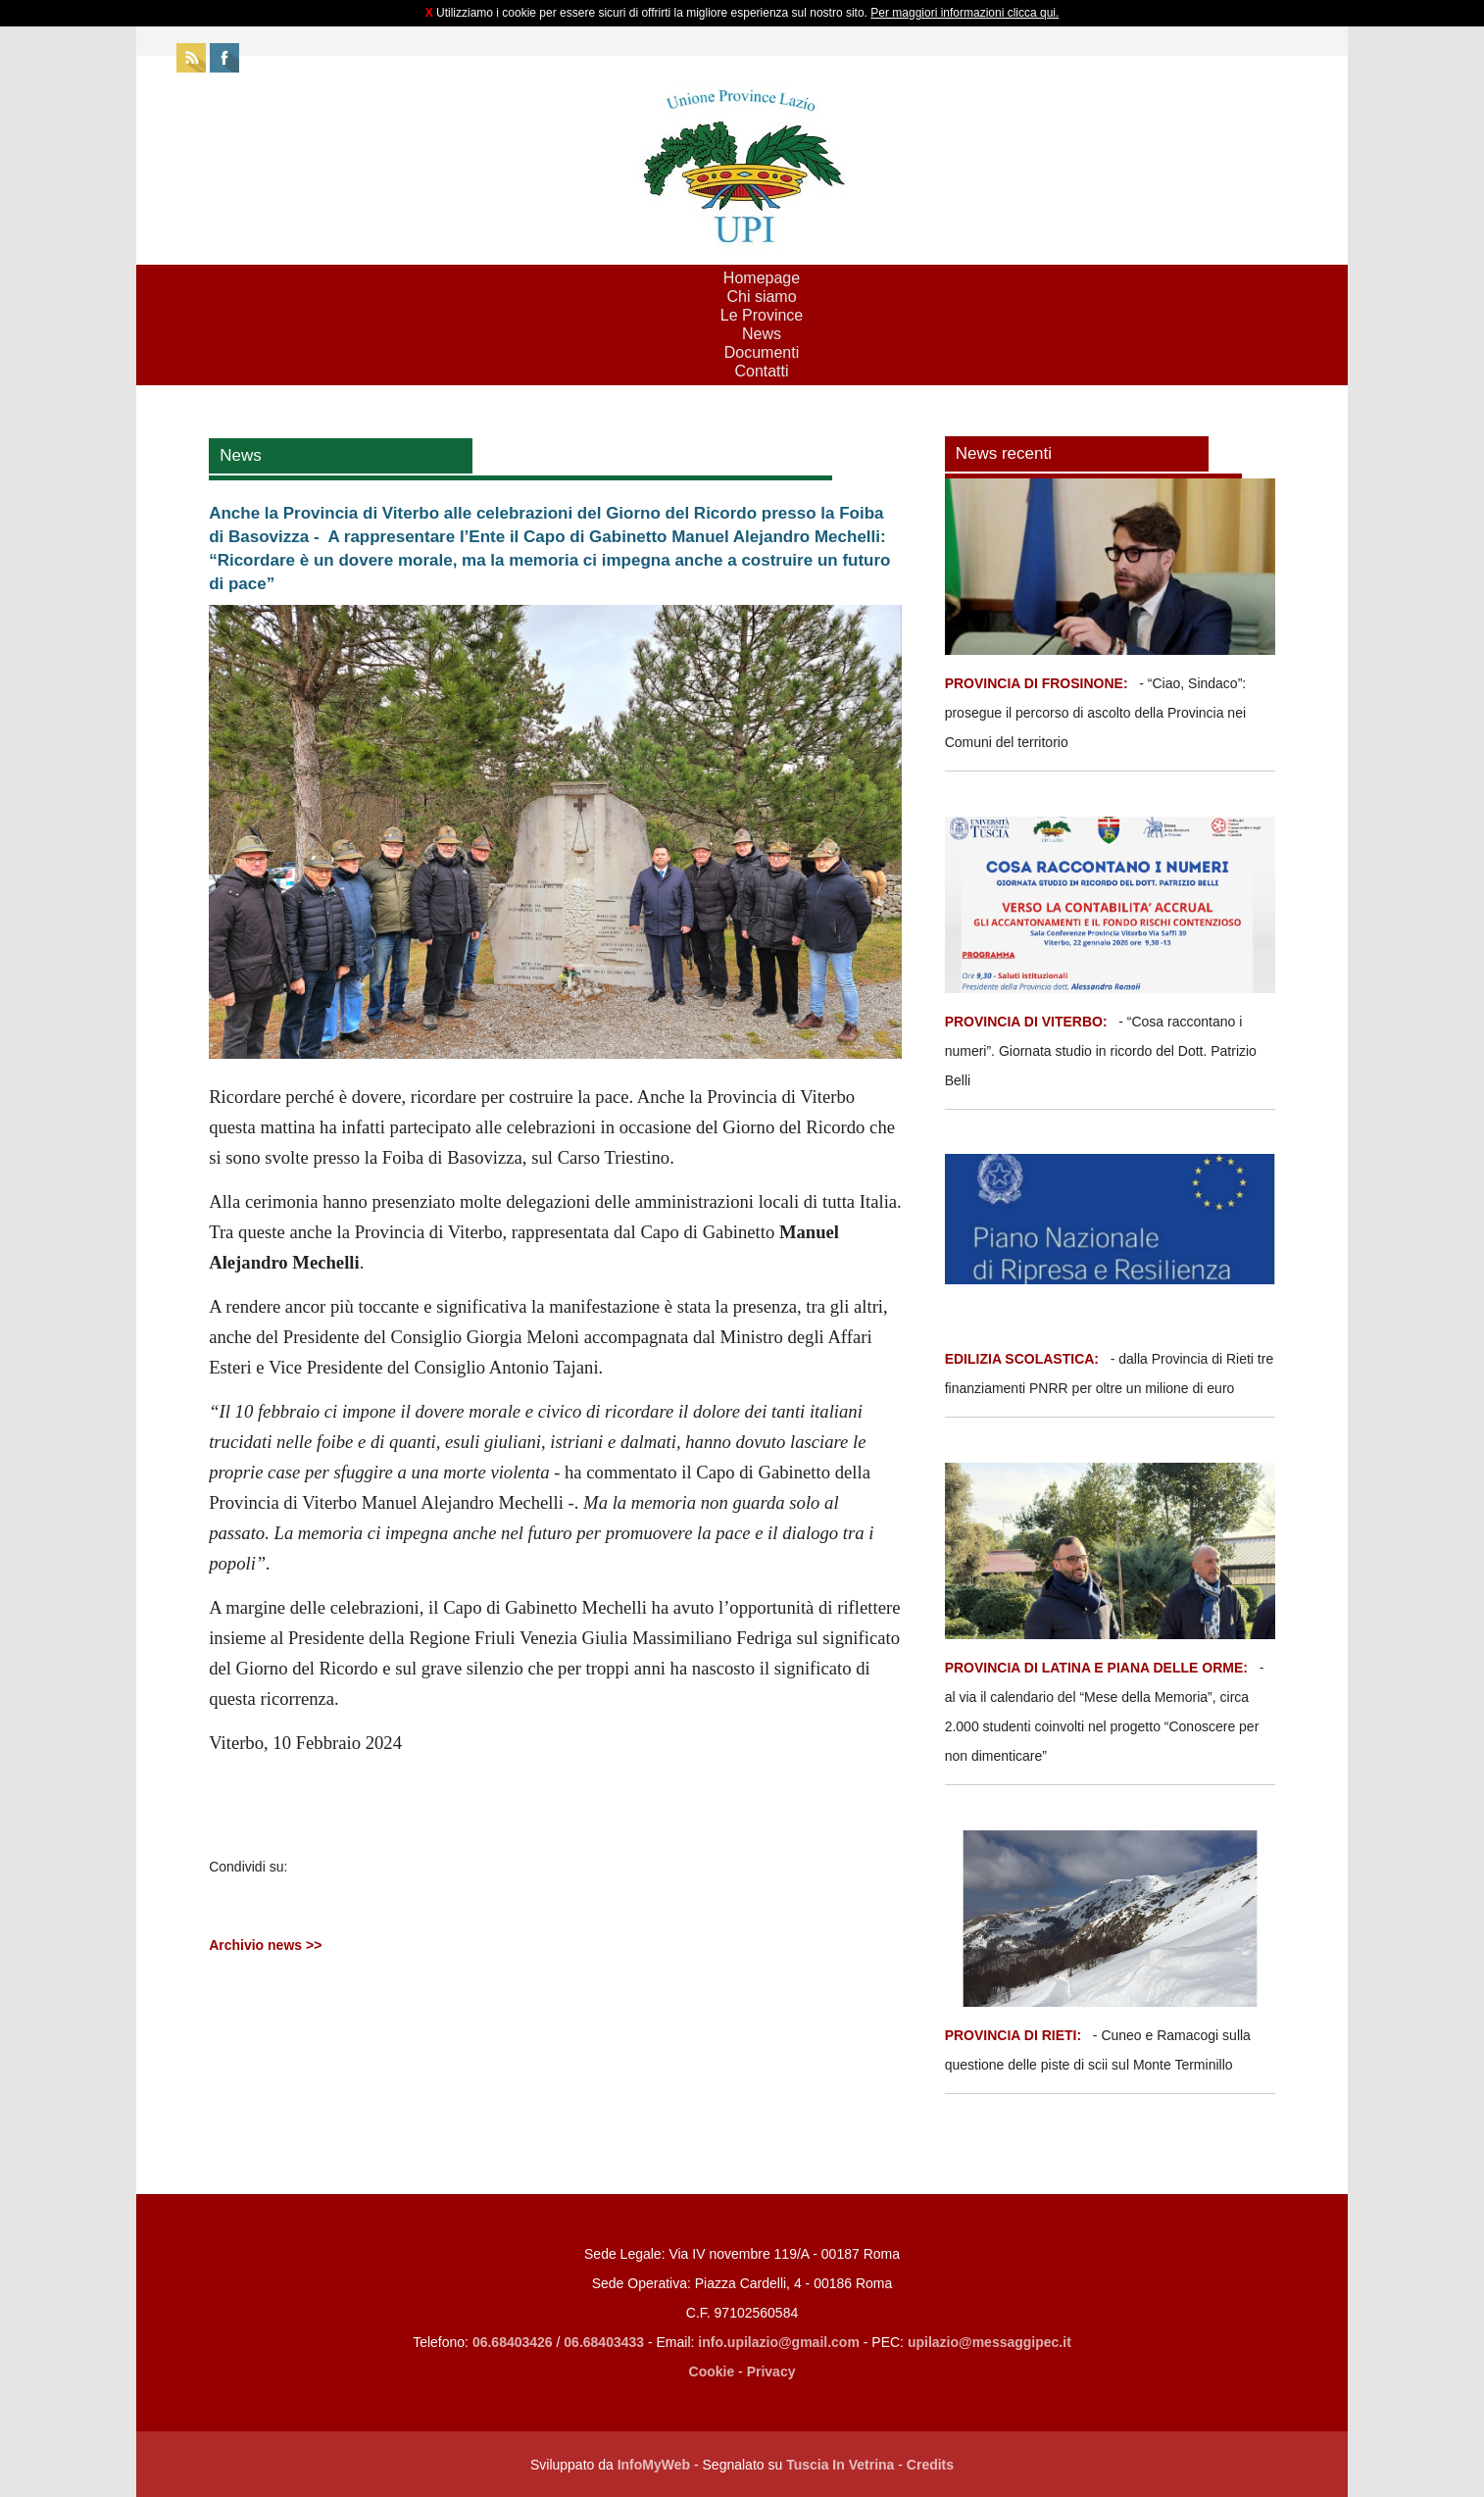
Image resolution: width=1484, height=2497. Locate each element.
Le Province (762, 315)
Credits (930, 2464)
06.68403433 (604, 2342)
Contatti (761, 371)
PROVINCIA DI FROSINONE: (1038, 683)
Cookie (712, 2371)
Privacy (771, 2371)
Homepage (761, 278)
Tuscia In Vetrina (840, 2464)
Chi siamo (761, 296)
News (761, 333)
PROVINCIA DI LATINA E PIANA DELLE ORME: (1098, 1667)
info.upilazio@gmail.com (779, 2342)
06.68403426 (514, 2342)
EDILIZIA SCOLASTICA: (1022, 1359)
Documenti (761, 352)
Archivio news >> (265, 1945)
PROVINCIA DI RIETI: (1015, 2035)
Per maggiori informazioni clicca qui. (964, 13)
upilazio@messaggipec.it (989, 2342)
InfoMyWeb (654, 2464)
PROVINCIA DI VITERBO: (1026, 1021)
